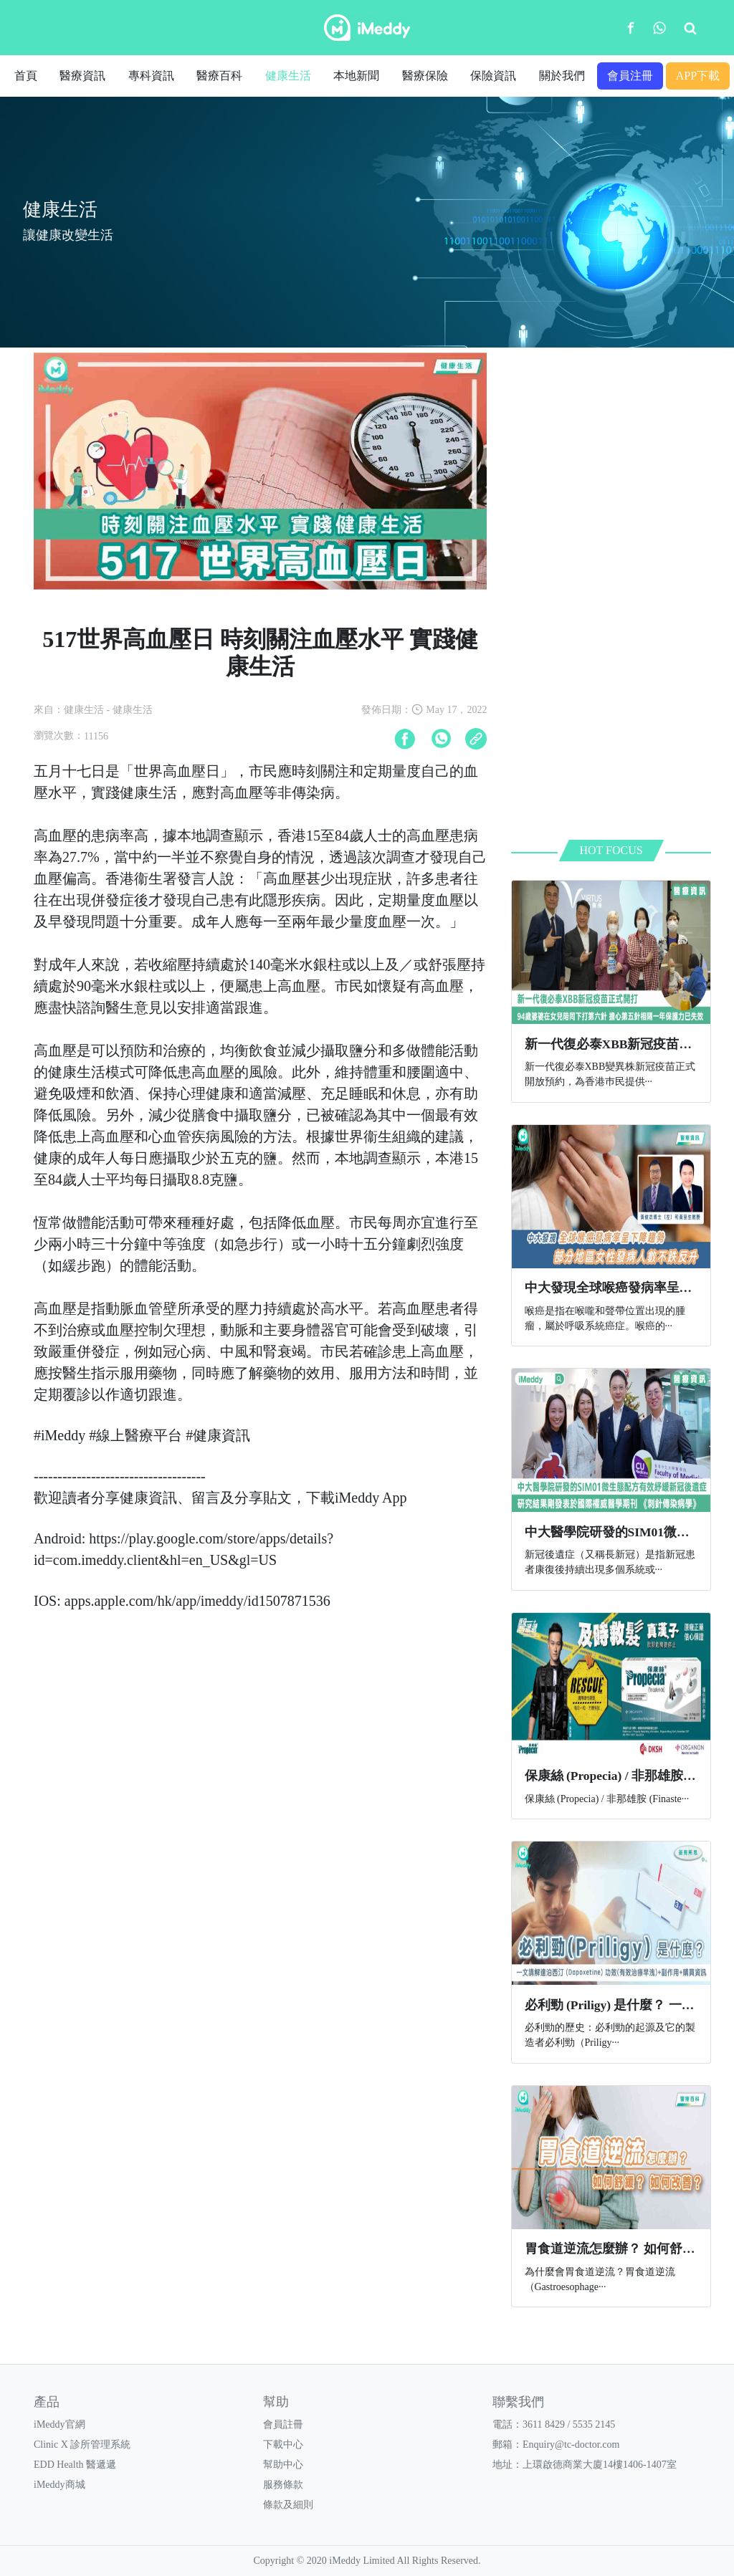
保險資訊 (493, 76)
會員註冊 (283, 2424)
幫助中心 (283, 2464)
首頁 (25, 76)
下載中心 (283, 2444)
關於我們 (562, 76)
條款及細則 (288, 2504)
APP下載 (698, 76)
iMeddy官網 (59, 2424)
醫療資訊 (82, 76)
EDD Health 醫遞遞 (75, 2464)
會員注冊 (630, 76)
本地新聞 (356, 76)
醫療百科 (219, 76)
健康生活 (288, 76)
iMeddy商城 (59, 2484)
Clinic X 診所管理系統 (82, 2444)
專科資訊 (151, 76)
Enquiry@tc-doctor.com (571, 2444)
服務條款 (283, 2484)
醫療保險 (425, 76)
